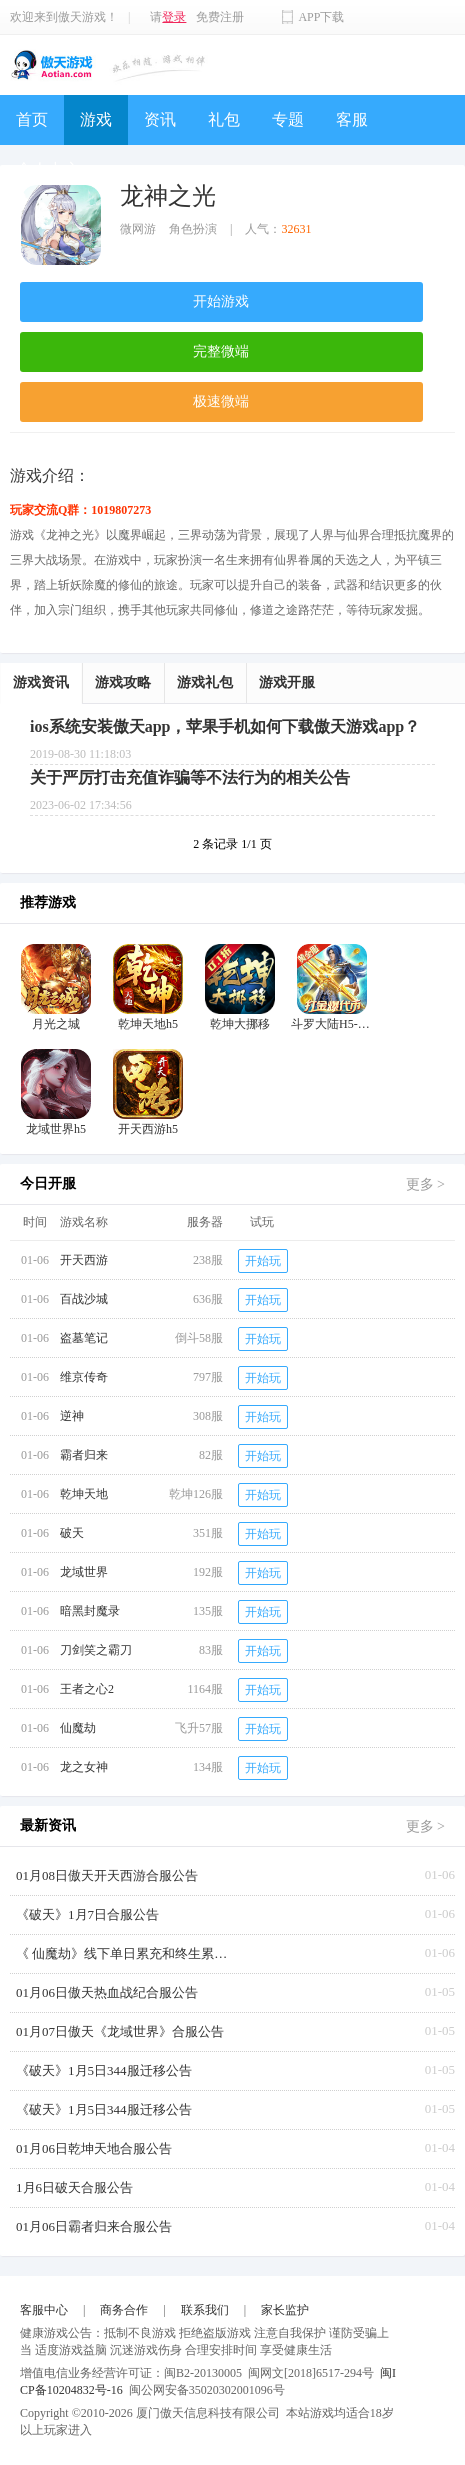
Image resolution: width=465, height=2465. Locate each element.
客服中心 (44, 2310)
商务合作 (124, 2310)
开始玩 (263, 1261)
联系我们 (205, 2310)
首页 (32, 119)
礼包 (224, 119)
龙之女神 (84, 1767)
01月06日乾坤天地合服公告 (94, 2148)
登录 (174, 17)
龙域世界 (84, 1572)
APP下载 (321, 17)
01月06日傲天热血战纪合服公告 (107, 1992)
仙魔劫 (78, 1728)
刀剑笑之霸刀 (96, 1650)
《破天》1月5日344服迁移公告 (104, 2070)
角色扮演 (193, 229)
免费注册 (220, 17)
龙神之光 (168, 196)
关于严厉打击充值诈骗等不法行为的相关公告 (190, 777)
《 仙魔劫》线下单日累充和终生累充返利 (126, 1953)
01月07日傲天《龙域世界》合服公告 (120, 2031)
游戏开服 (287, 682)
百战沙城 (84, 1299)
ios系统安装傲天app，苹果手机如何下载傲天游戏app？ (225, 726)
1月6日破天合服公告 (74, 2187)
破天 (72, 1533)
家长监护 (285, 2310)
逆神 (72, 1416)
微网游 (138, 229)
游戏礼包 (205, 682)
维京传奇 (84, 1377)
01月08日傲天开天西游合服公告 (107, 1875)
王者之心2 (87, 1689)
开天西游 (84, 1260)
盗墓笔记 (84, 1338)
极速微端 (221, 401)
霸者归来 (84, 1455)
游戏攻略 (123, 682)
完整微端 (221, 351)
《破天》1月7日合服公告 (87, 1914)
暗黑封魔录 (90, 1611)
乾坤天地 (84, 1494)
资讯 (160, 119)
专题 (288, 119)
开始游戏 (221, 301)
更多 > (425, 1184)
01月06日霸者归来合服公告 (94, 2226)
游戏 (96, 119)
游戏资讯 (41, 682)
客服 (352, 119)
